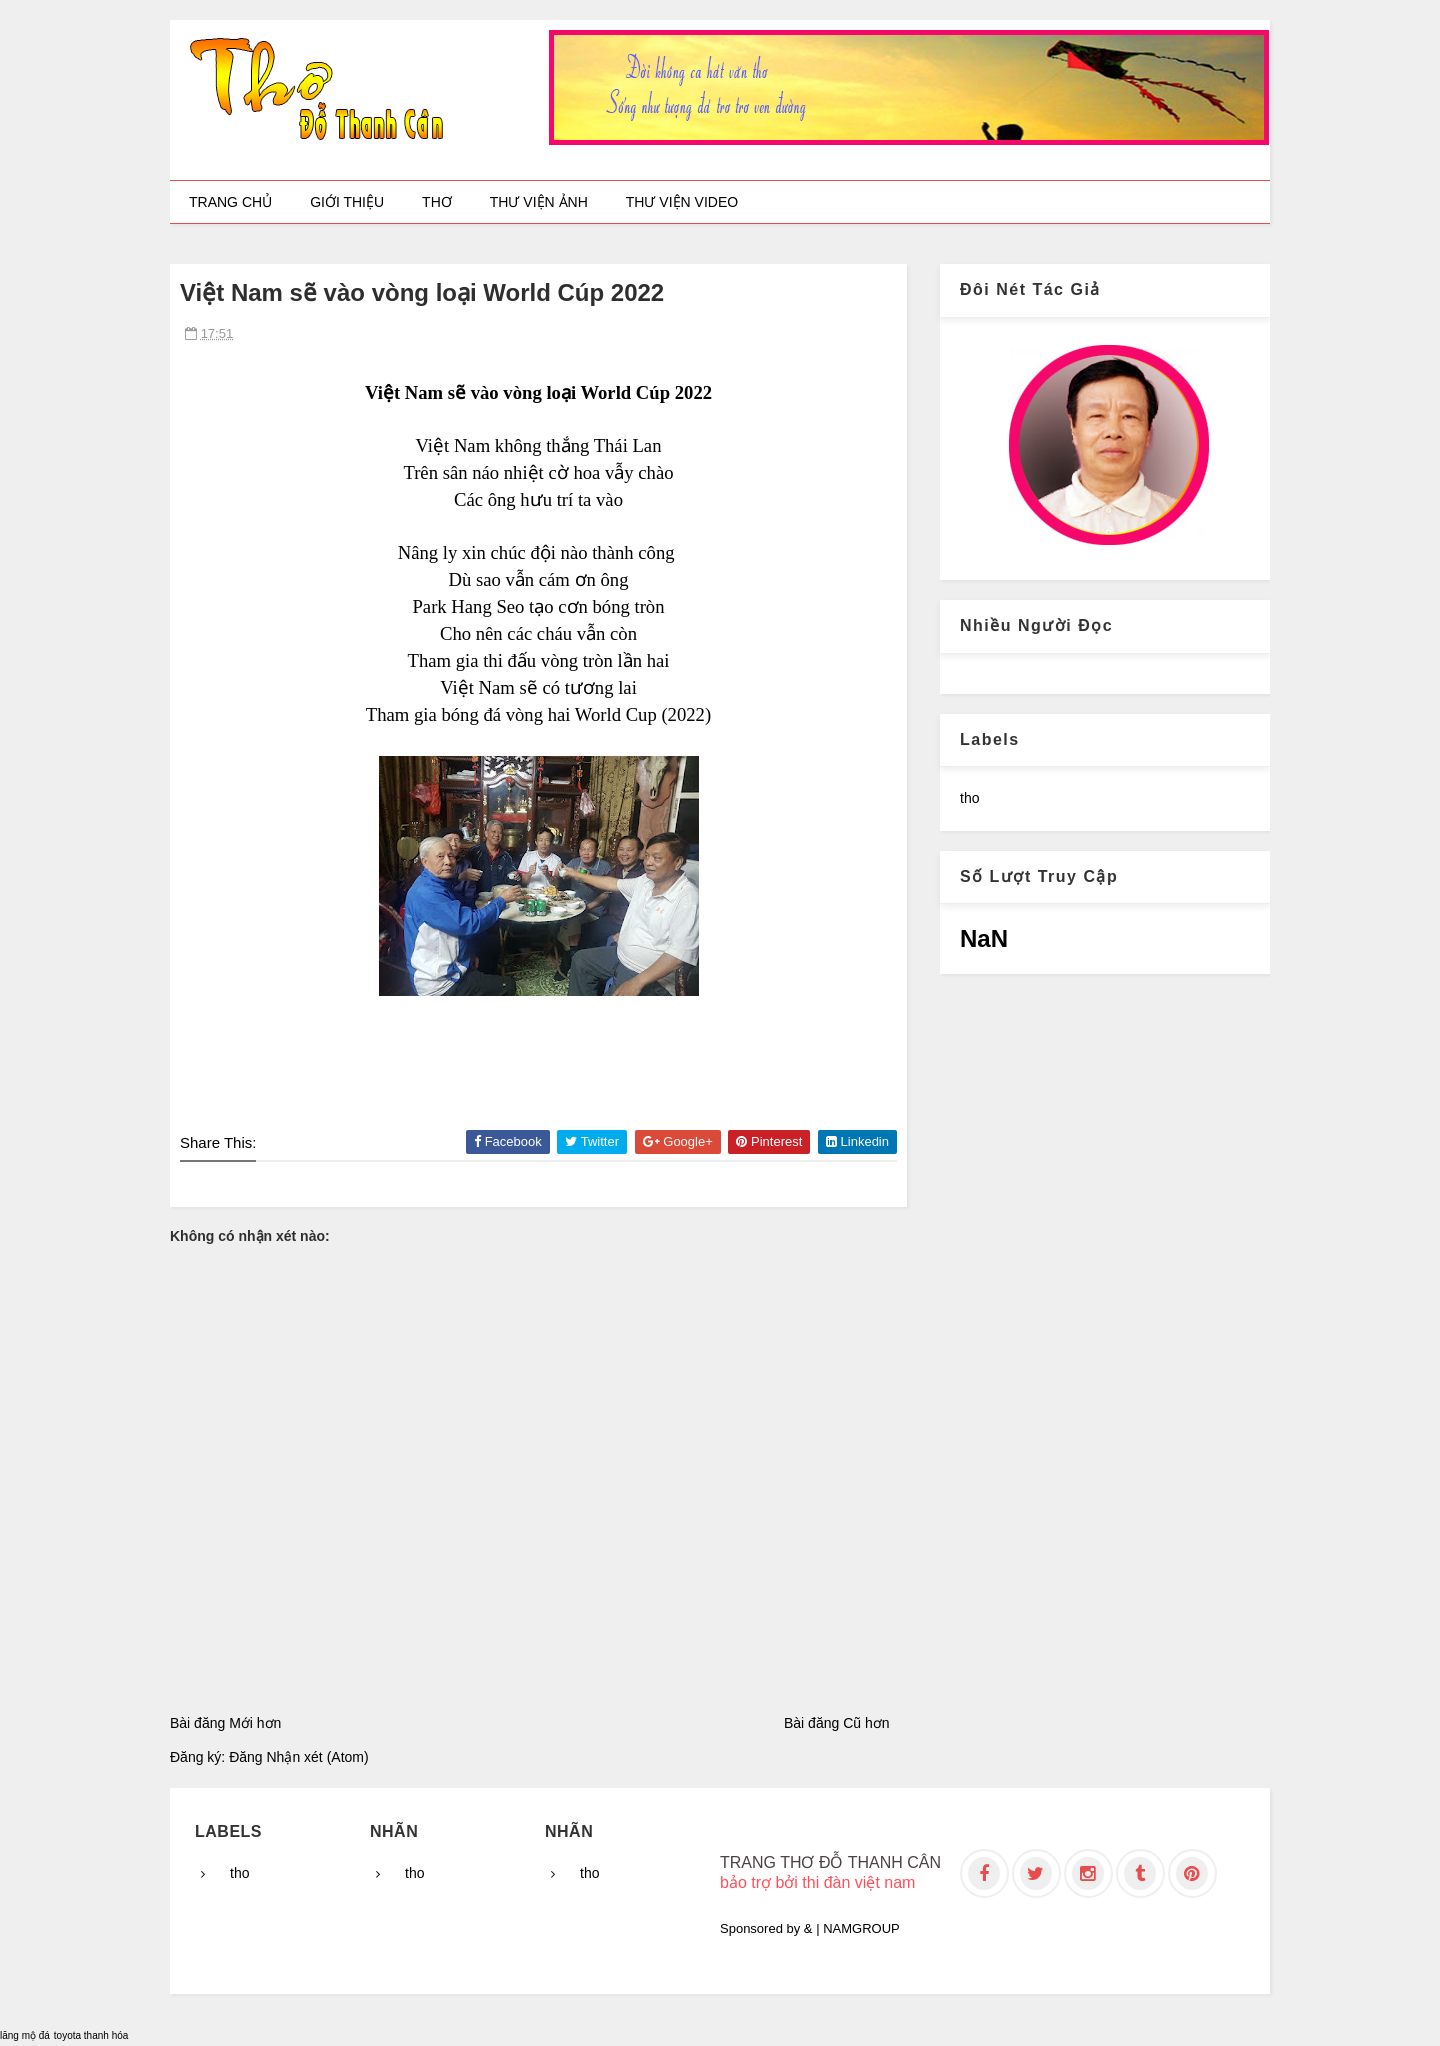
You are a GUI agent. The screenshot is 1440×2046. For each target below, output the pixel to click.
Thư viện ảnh (539, 202)
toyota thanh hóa (91, 2035)
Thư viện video (682, 202)
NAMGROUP (861, 1928)
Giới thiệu (347, 202)
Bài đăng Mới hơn (225, 1723)
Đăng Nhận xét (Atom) (299, 1757)
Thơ (437, 202)
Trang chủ (230, 202)
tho (969, 798)
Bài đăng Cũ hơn (837, 1723)
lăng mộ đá (25, 2035)
